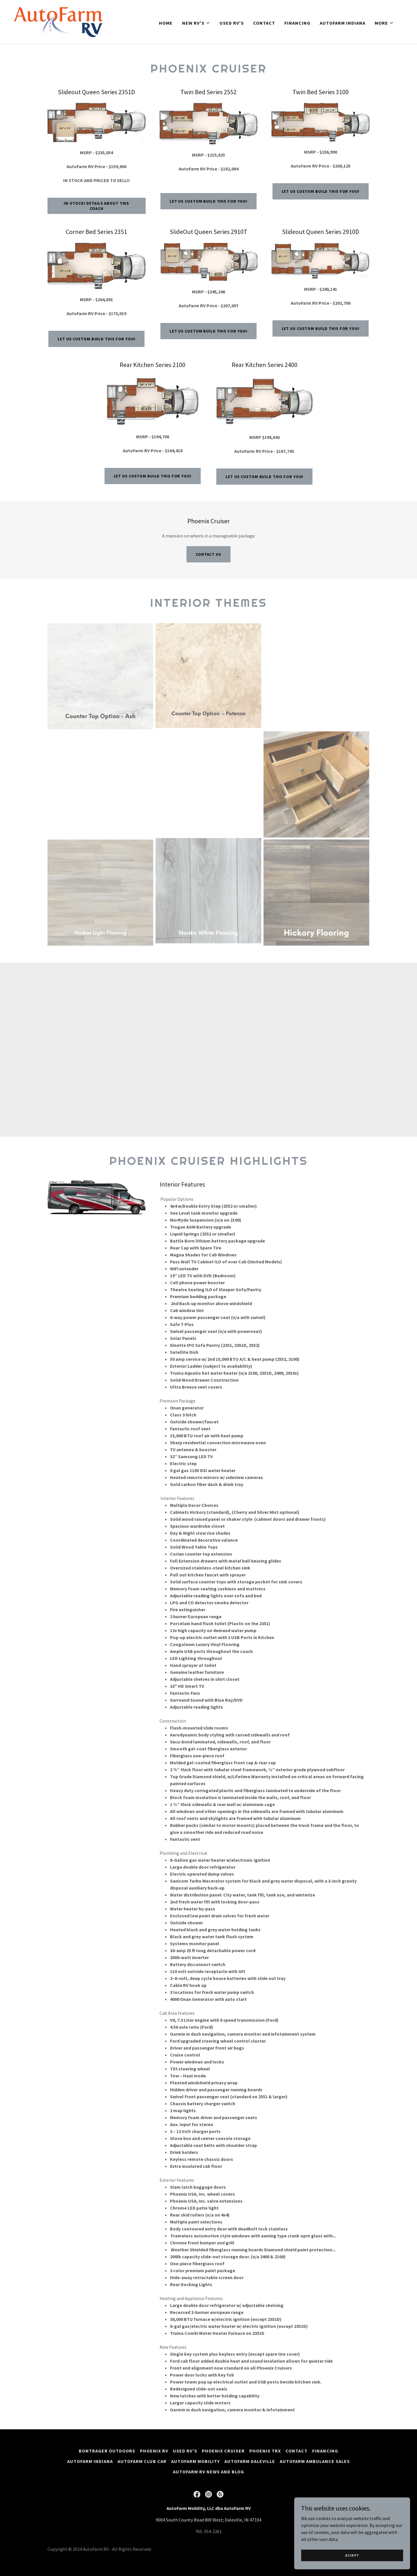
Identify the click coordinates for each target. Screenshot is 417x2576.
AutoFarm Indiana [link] (342, 23)
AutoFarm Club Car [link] (142, 2461)
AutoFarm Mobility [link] (195, 2461)
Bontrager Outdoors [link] (107, 2451)
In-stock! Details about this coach (96, 206)
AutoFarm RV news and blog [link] (208, 2472)
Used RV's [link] (232, 23)
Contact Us (208, 554)
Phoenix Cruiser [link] (223, 2451)
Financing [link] (297, 23)
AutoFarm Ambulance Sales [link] (315, 2461)
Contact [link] (264, 23)
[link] (58, 21)
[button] (196, 22)
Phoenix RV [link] (154, 2451)
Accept (352, 2555)
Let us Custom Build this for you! (208, 201)
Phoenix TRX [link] (265, 2451)
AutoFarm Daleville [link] (249, 2461)
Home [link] (166, 23)
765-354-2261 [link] (208, 2531)
